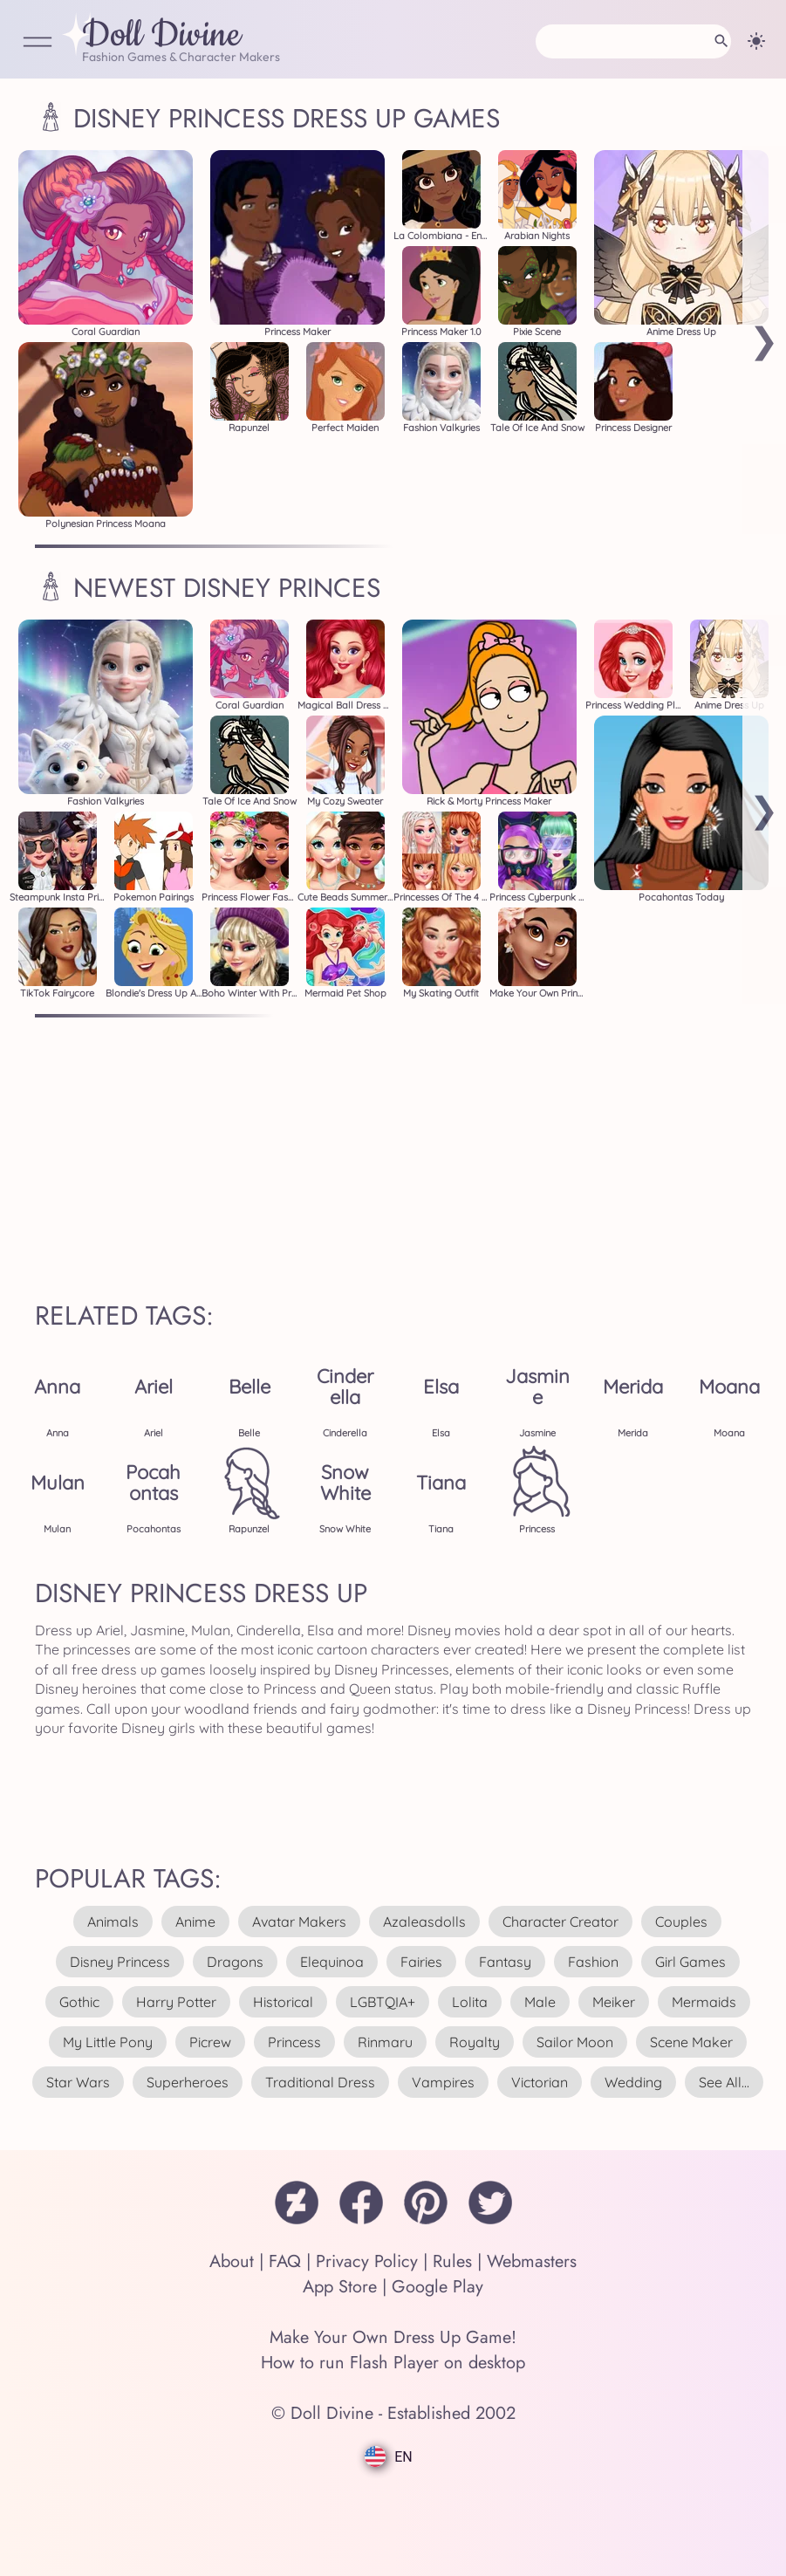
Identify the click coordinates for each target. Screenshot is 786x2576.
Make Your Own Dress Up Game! (393, 2337)
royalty (474, 2042)
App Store (340, 2286)
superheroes (188, 2082)
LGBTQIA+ (382, 2002)
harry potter (176, 2002)
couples (681, 1921)
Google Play (437, 2286)
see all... (724, 2082)
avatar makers (299, 1921)
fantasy (505, 1961)
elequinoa (332, 1961)
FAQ (285, 2261)
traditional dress (320, 2082)
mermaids (704, 2002)
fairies (421, 1961)
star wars (78, 2082)
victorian (539, 2082)
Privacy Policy (367, 2261)
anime (195, 1921)
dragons (235, 1961)
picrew (210, 2042)
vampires (443, 2082)
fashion (593, 1961)
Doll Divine (161, 35)
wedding (633, 2082)
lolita (470, 2002)
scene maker (691, 2042)
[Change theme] (756, 41)
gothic (79, 2002)
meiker (613, 2002)
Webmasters (532, 2261)
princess (294, 2042)
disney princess (120, 1961)
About (231, 2261)
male (540, 2002)
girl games (690, 1961)
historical (283, 2002)
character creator (560, 1921)
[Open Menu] (37, 43)
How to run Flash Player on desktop (393, 2362)
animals (113, 1921)
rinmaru (385, 2042)
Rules (452, 2261)
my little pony (108, 2042)
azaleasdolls (424, 1921)
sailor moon (575, 2042)
